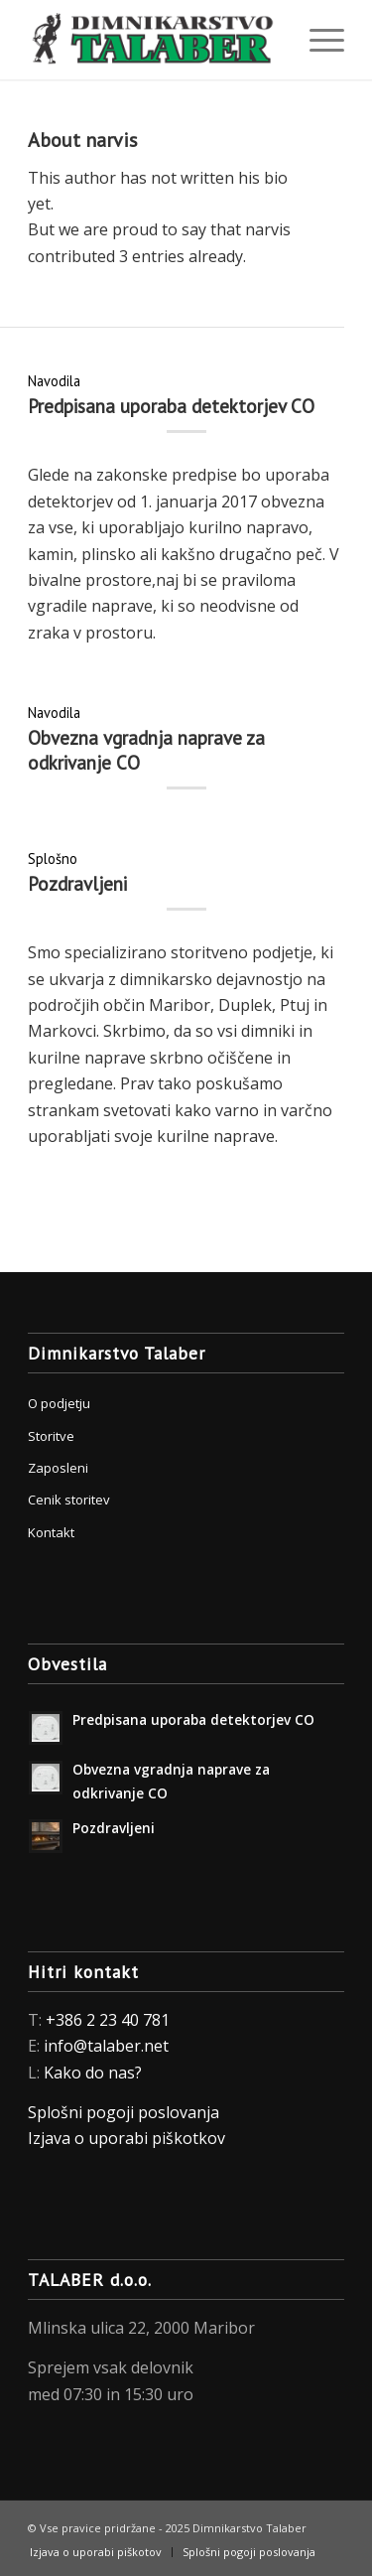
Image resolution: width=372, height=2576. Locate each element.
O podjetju (59, 1403)
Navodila (54, 380)
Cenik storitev (69, 1499)
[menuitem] (317, 39)
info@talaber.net (106, 2046)
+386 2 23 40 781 (108, 2020)
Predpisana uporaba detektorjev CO (171, 406)
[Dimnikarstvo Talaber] (154, 39)
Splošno (52, 858)
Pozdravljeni (77, 884)
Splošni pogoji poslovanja (123, 2112)
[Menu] (317, 39)
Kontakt (51, 1532)
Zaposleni (58, 1468)
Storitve (51, 1436)
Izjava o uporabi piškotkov (128, 2138)
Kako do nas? (93, 2072)
